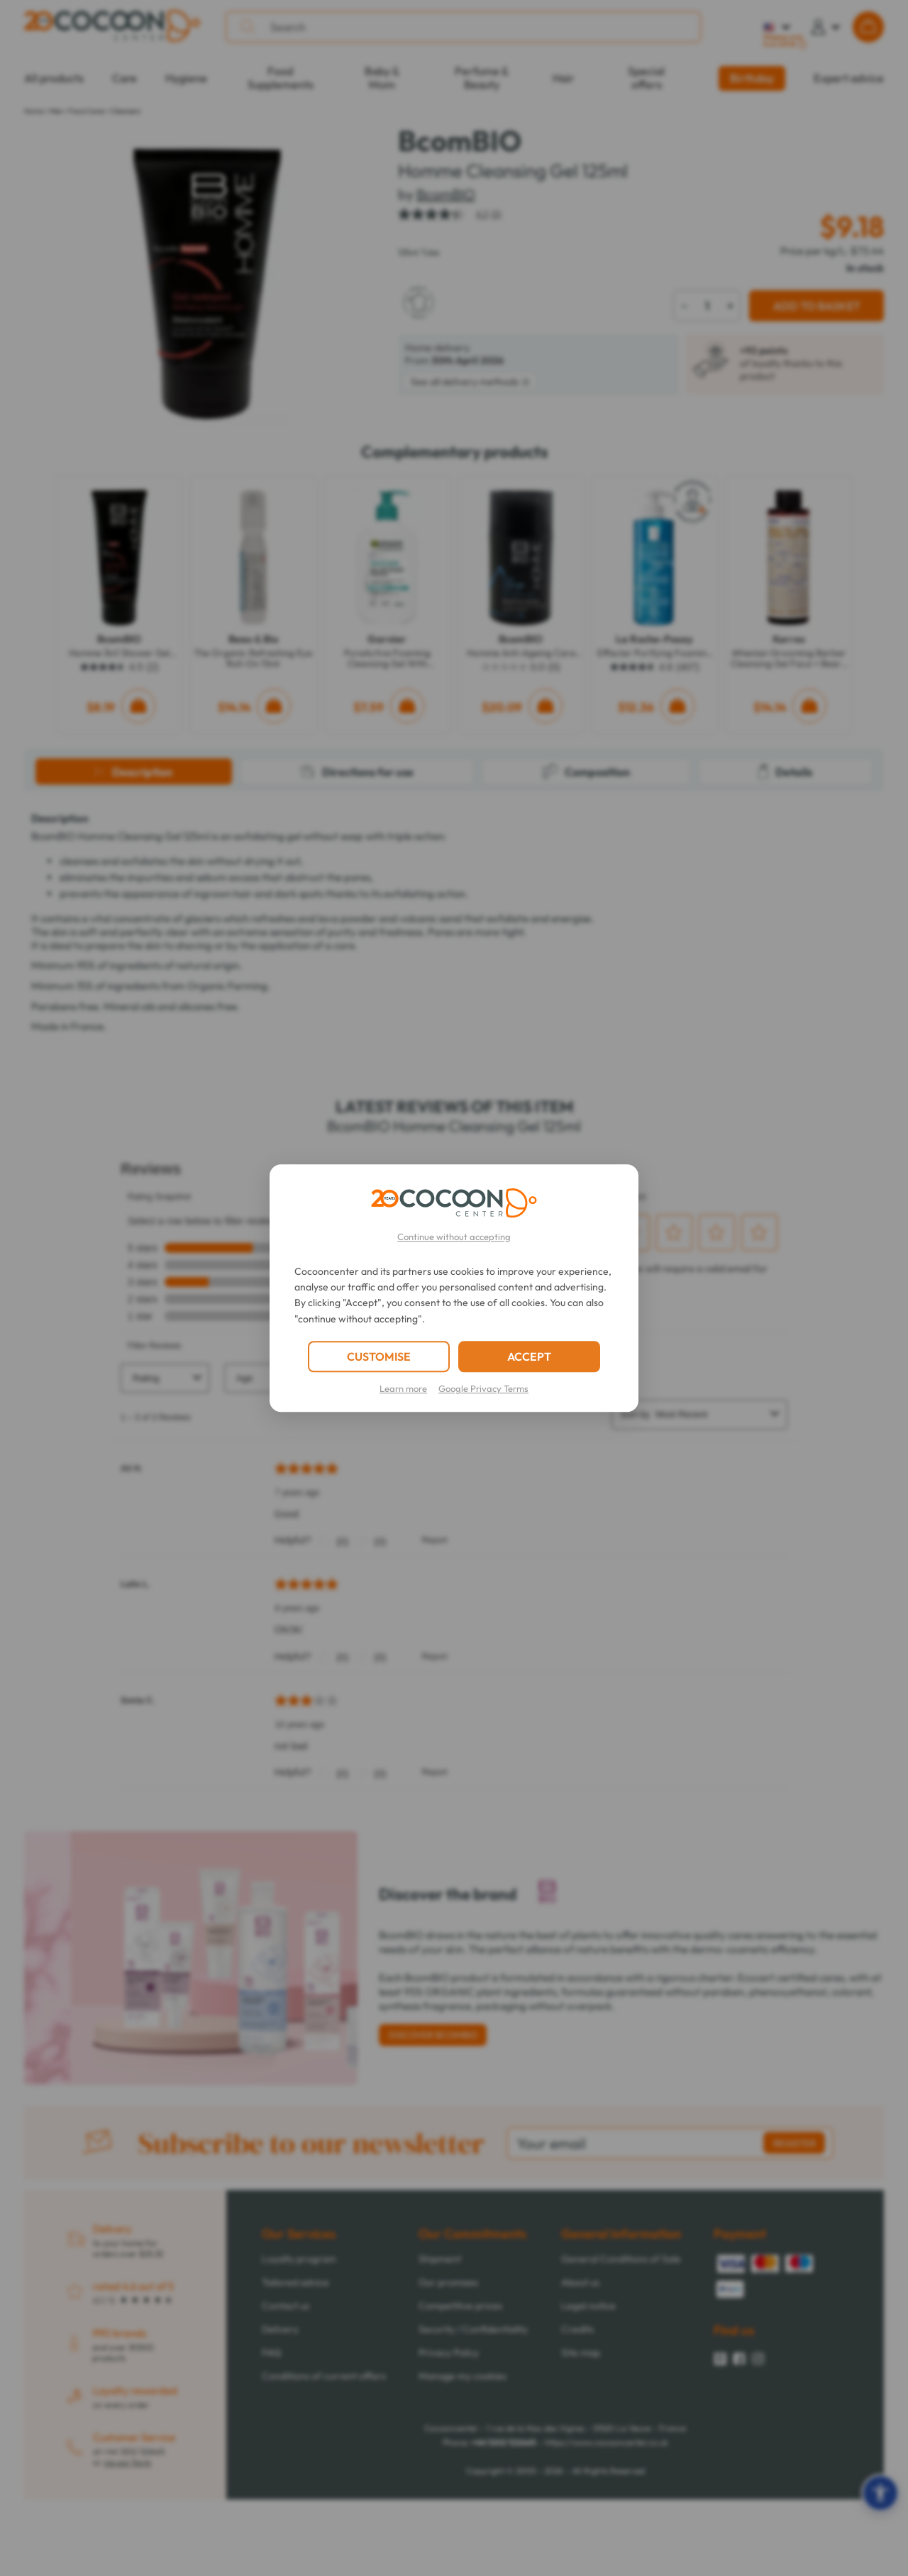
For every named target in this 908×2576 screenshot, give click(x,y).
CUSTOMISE (379, 1356)
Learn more (403, 1388)
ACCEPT (529, 1356)
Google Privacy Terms (483, 1388)
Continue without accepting (454, 1236)
